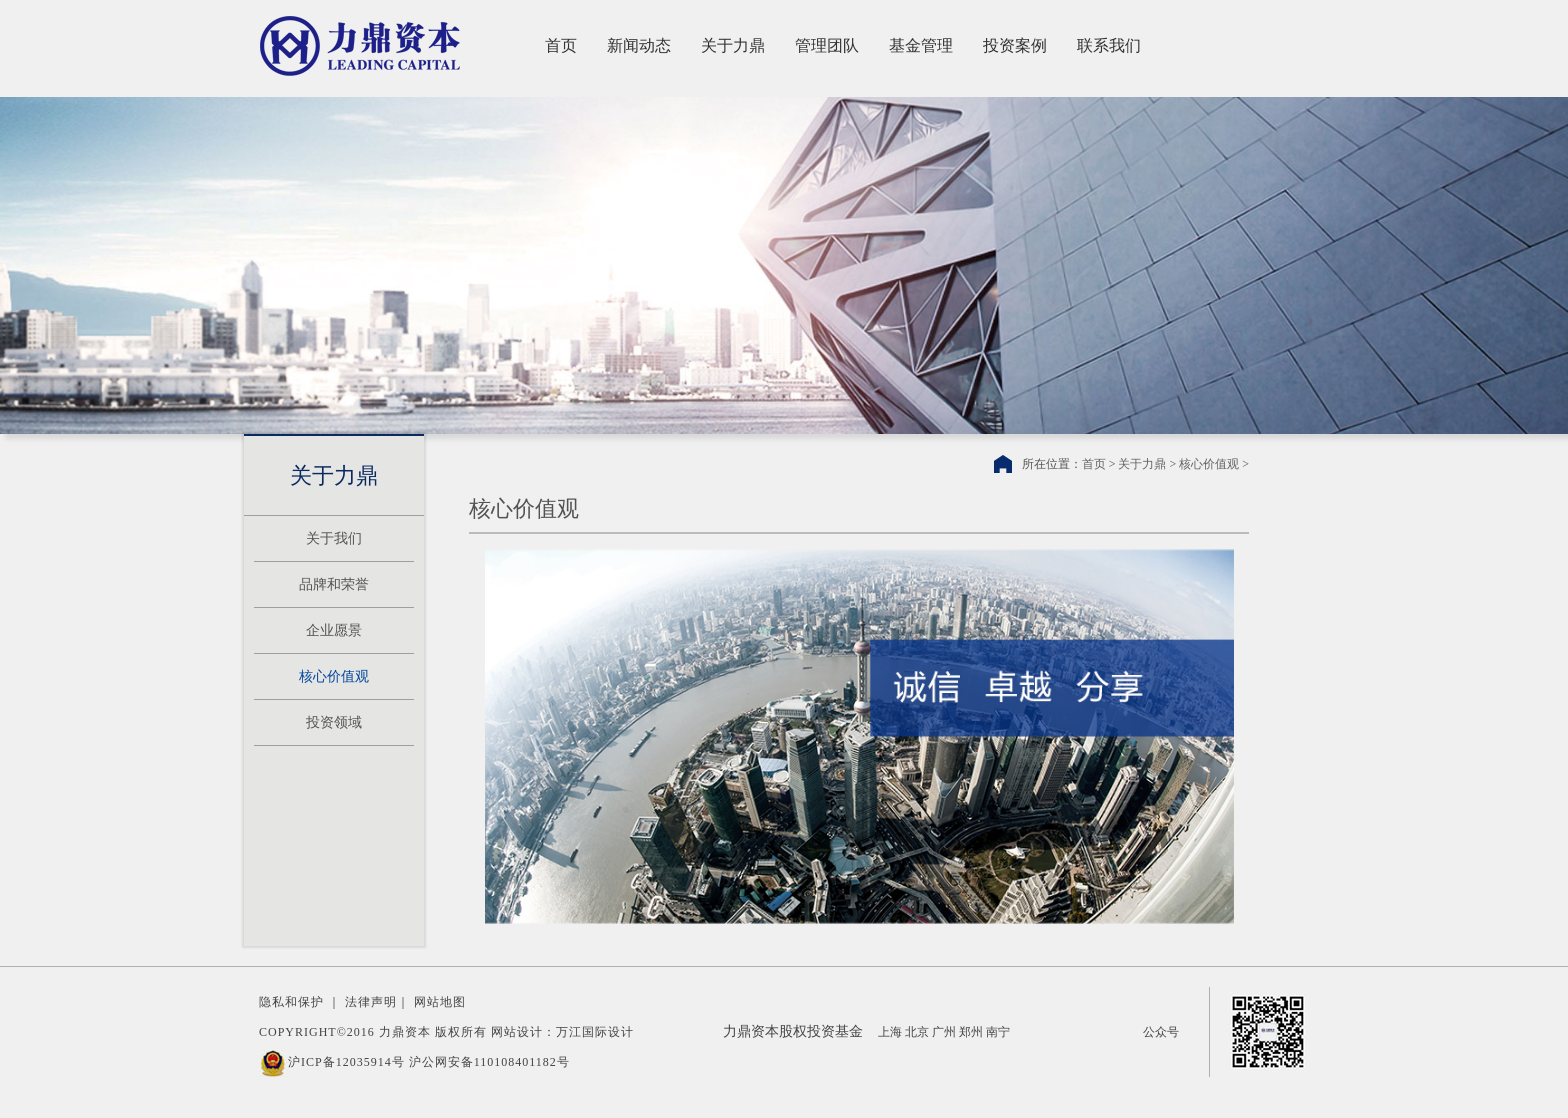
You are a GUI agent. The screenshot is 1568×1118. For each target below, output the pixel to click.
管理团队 (827, 45)
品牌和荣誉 (334, 584)
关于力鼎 (733, 45)
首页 (561, 45)
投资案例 (1015, 45)
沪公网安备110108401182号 (489, 1062)
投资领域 (334, 722)
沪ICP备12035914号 (346, 1062)
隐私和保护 (291, 1002)
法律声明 (371, 1002)
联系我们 (1109, 45)
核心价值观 (334, 676)
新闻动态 (639, 45)
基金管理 (921, 45)
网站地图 (440, 1002)
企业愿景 (334, 630)
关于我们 (334, 538)
